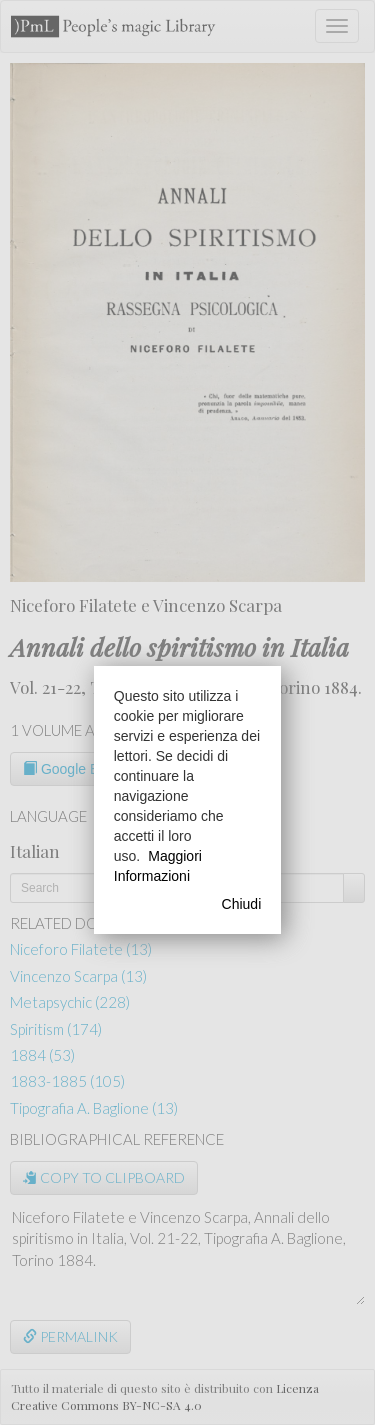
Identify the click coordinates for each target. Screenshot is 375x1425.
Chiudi (242, 904)
